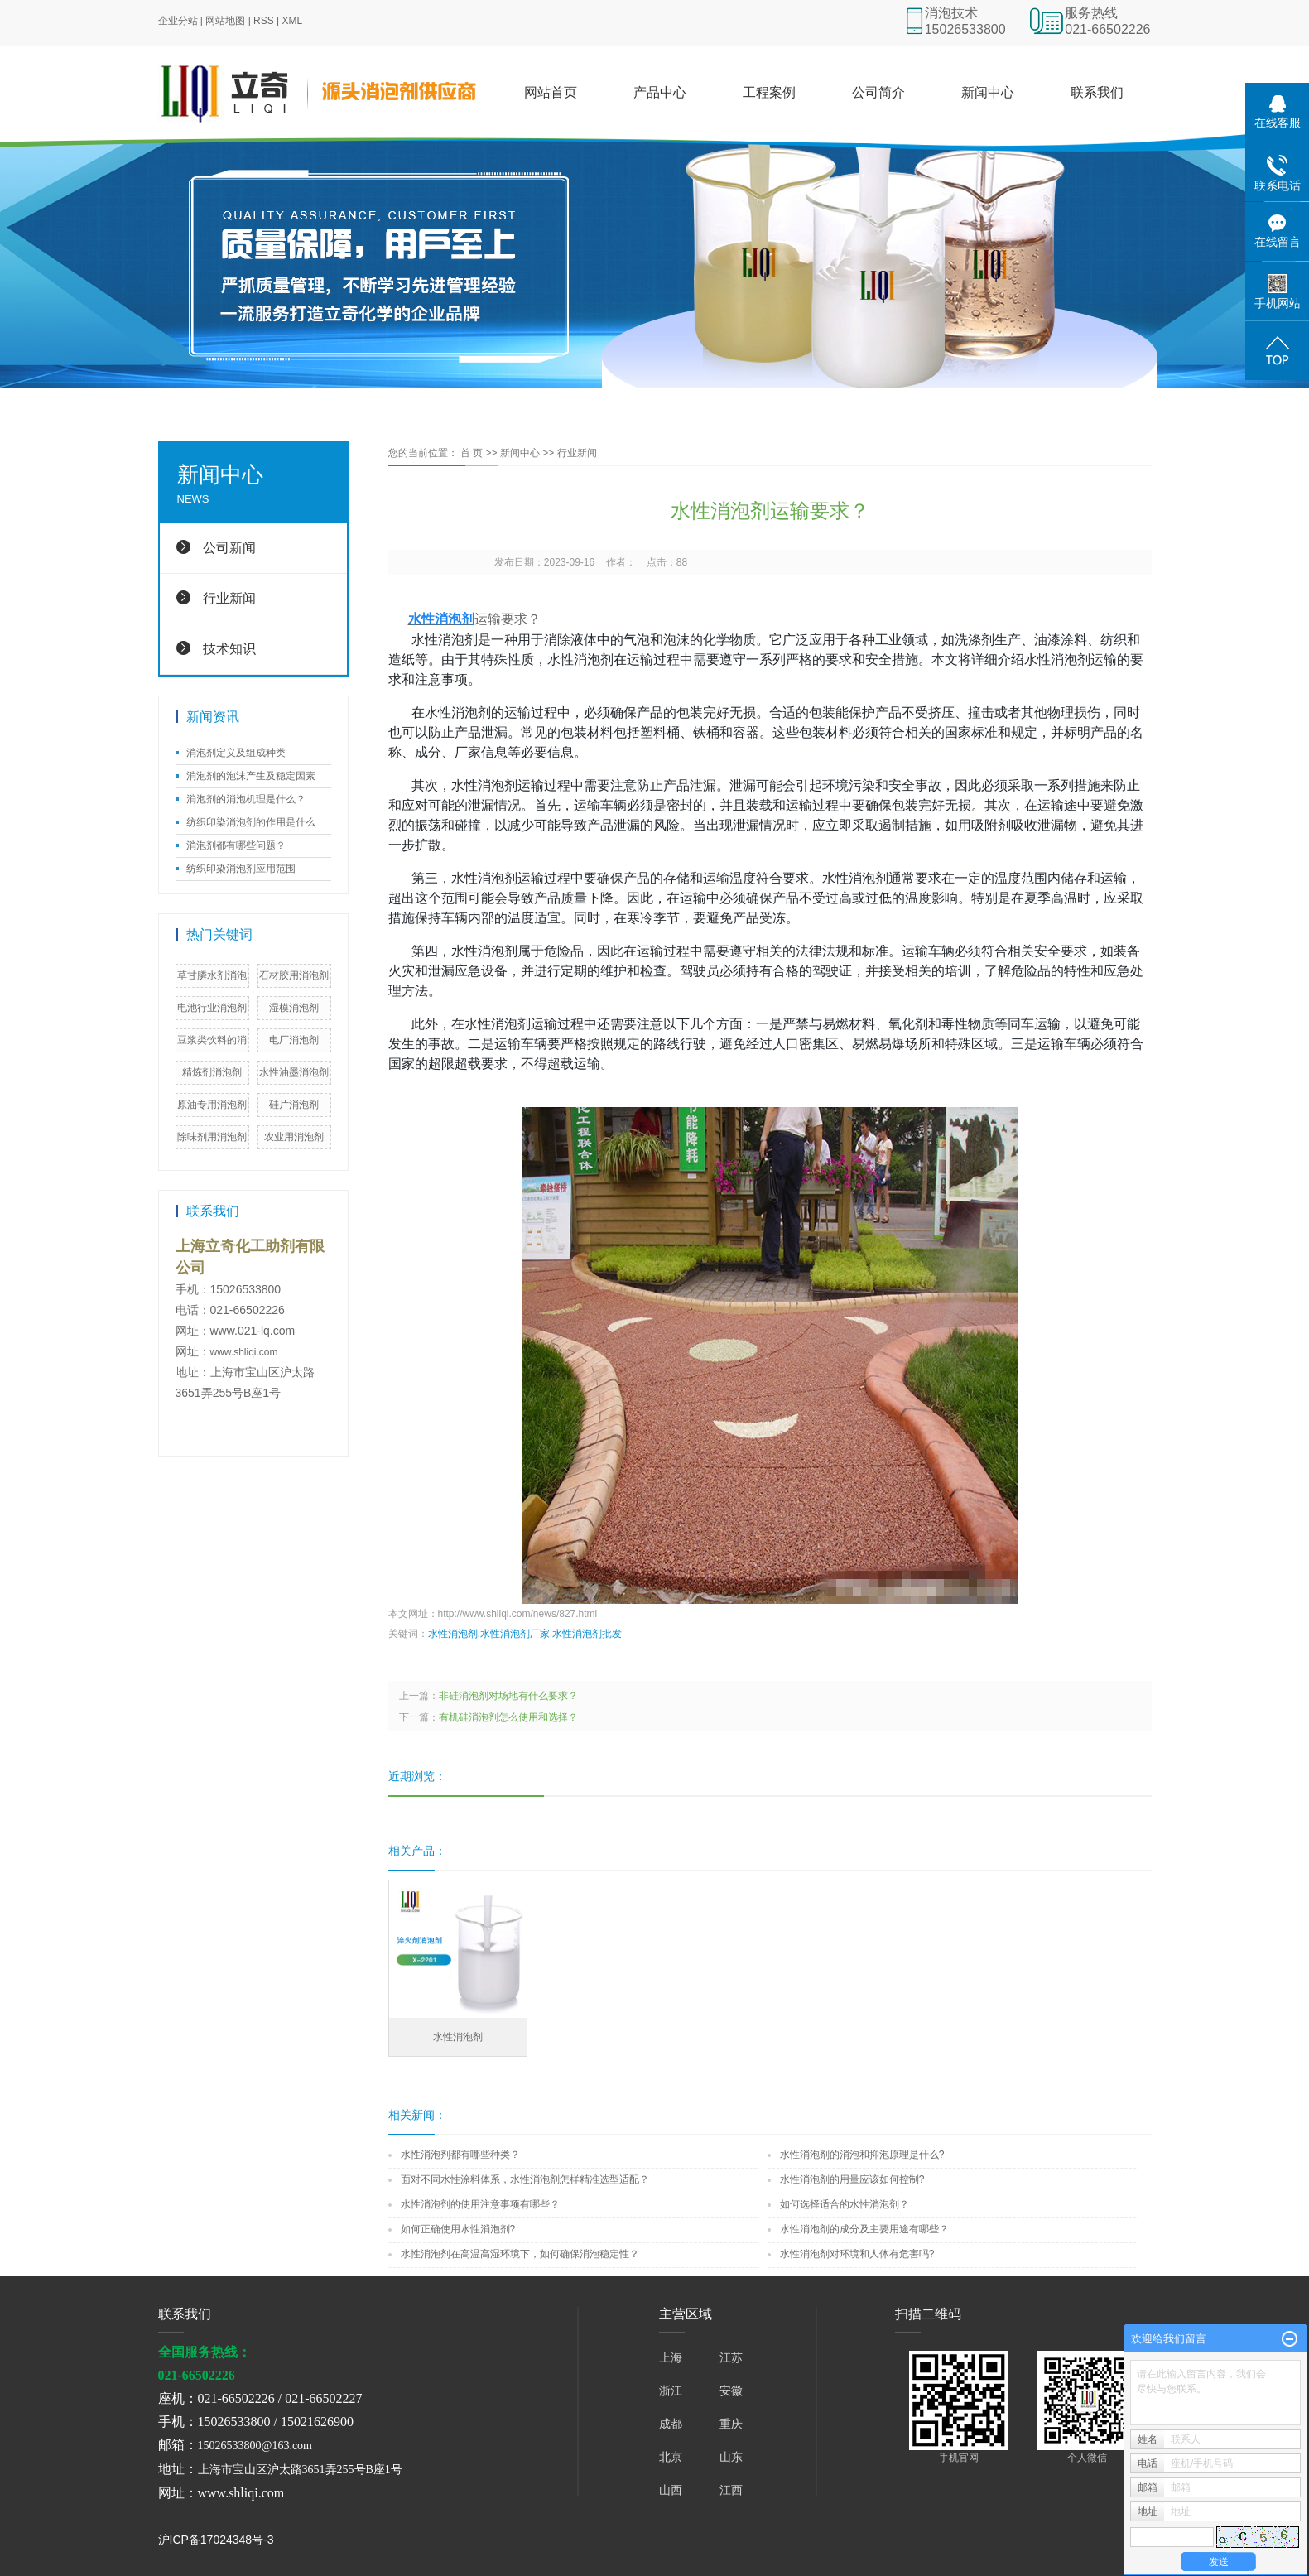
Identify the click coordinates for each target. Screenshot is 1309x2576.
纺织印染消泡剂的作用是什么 (250, 822)
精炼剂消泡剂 (212, 1072)
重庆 (731, 2423)
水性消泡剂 (453, 1633)
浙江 (670, 2390)
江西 (731, 2490)
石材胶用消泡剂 (294, 975)
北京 (670, 2456)
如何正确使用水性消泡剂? (458, 2229)
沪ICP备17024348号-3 (216, 2539)
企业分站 (178, 20)
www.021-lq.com (253, 1330)
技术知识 (229, 649)
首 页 (471, 453)
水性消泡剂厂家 (515, 1633)
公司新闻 (229, 548)
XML (292, 20)
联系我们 (1097, 92)
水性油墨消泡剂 (294, 1072)
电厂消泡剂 (294, 1040)
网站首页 (550, 92)
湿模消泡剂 (294, 1008)
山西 (670, 2490)
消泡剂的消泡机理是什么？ (246, 799)
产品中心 (659, 92)
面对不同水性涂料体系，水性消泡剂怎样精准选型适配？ (525, 2179)
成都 (670, 2423)
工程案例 (769, 92)
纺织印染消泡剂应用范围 (241, 868)
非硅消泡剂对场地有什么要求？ (508, 1696)
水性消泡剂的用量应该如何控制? (852, 2179)
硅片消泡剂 (294, 1104)
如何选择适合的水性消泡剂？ (844, 2204)
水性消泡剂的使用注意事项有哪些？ (480, 2204)
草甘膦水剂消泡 (212, 975)
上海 (670, 2357)
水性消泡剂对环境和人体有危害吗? (857, 2254)
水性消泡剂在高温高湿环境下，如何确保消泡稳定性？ (520, 2254)
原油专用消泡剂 (212, 1104)
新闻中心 (987, 92)
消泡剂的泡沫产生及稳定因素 (250, 776)
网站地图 (225, 20)
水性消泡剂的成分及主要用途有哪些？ (864, 2229)
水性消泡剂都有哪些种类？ (460, 2154)
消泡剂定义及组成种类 (236, 752)
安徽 (731, 2390)
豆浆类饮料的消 (212, 1040)
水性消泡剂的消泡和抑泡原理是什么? (862, 2154)
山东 (731, 2456)
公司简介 (878, 92)
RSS (263, 20)
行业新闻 (229, 598)
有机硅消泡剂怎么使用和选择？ (508, 1717)
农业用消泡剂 (294, 1137)
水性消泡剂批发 (587, 1633)
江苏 (731, 2357)
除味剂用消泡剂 (212, 1137)
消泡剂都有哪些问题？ (236, 845)
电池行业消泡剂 (212, 1008)
